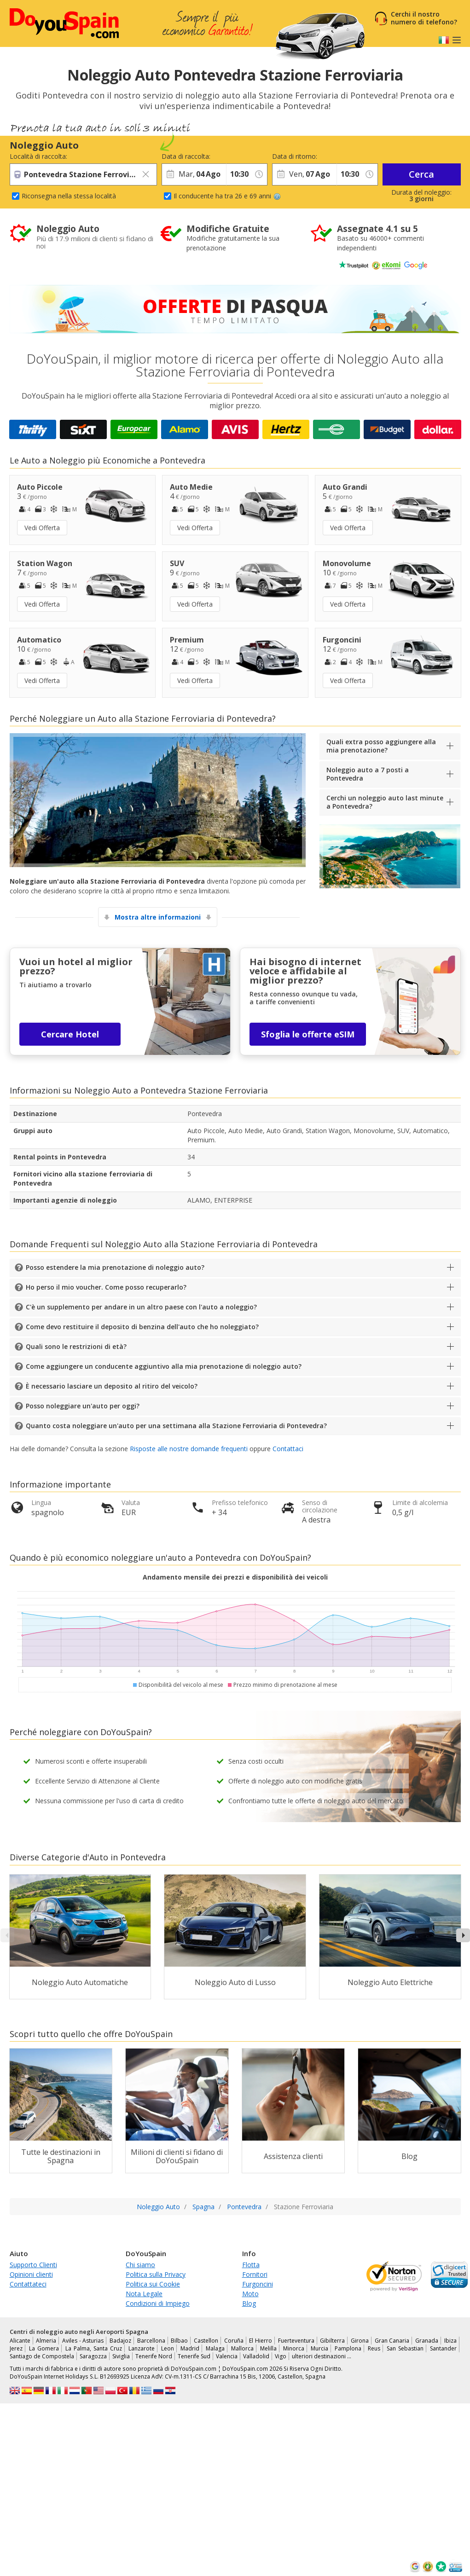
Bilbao (179, 2340)
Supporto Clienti (33, 2264)
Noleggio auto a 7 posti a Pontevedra (367, 773)
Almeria (46, 2340)
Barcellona (151, 2340)
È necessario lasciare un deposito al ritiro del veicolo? (111, 1386)
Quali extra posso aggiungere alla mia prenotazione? (381, 745)
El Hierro (260, 2340)
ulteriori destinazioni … (321, 2356)
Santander (443, 2348)
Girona (360, 2340)
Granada (426, 2340)
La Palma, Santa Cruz (93, 2348)
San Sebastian (405, 2348)
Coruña (234, 2340)
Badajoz (120, 2340)
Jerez (16, 2348)
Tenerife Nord (153, 2356)
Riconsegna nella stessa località (69, 195)
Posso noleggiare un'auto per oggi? (82, 1405)
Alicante (20, 2340)
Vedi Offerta (42, 527)
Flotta (251, 2264)
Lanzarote (141, 2348)
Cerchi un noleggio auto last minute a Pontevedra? (384, 801)
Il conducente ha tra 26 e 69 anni (227, 195)
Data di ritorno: (294, 156)
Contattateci (28, 2284)
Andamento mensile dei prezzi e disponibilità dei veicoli (235, 1577)
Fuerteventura (296, 2340)
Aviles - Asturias (83, 2340)
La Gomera (44, 2348)
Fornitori (254, 2274)
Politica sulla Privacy (156, 2274)
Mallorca (242, 2348)
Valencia (227, 2356)
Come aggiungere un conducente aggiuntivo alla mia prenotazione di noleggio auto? (164, 1366)
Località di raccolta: (38, 156)
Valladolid (256, 2356)
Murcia (319, 2348)
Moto (250, 2293)
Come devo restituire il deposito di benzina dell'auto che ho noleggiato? (142, 1326)
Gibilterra (332, 2340)
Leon (167, 2348)
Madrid (189, 2348)
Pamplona (348, 2348)
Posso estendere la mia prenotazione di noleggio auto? (115, 1267)
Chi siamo (140, 2264)
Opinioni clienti (31, 2274)
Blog (249, 2303)
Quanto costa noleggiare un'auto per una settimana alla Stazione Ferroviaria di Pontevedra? (176, 1425)
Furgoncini (257, 2284)
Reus (374, 2348)
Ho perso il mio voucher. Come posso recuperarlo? (106, 1287)
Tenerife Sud (194, 2356)
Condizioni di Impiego (158, 2303)
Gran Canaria (392, 2340)
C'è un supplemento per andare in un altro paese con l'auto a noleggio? (141, 1306)
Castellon (206, 2340)
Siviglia (121, 2356)
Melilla (268, 2348)
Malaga (215, 2348)
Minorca (293, 2348)
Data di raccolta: (186, 156)
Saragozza (93, 2356)
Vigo (280, 2356)
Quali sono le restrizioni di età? (76, 1346)
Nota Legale (144, 2293)
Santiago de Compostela (42, 2356)
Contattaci (288, 1448)
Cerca (421, 174)
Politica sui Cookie (153, 2284)
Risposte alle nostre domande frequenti (189, 1448)
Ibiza (450, 2340)
